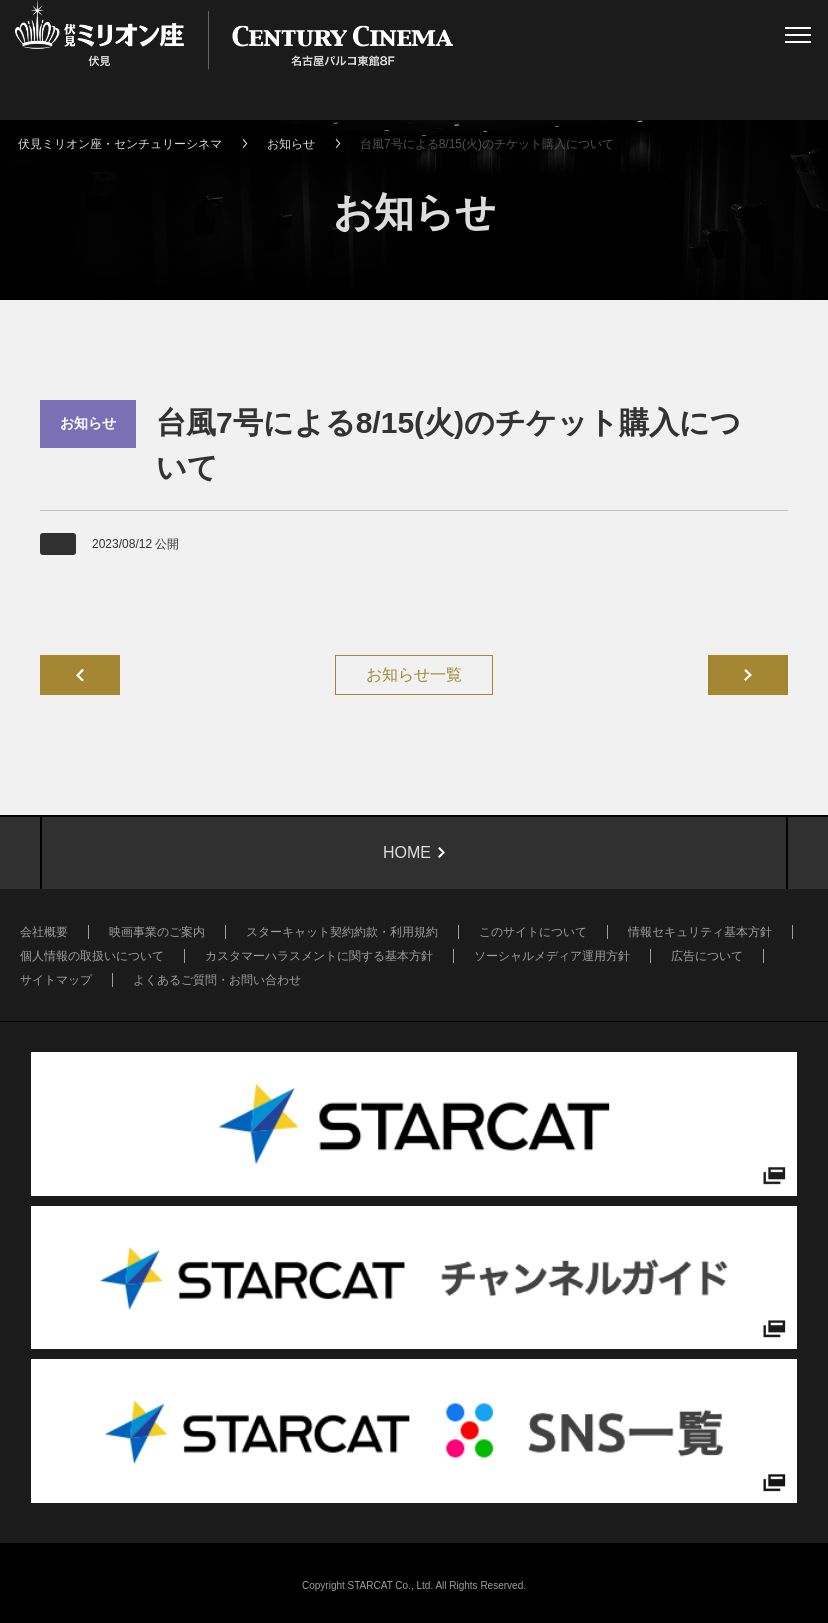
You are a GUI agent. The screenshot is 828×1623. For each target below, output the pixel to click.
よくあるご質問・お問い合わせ (217, 980)
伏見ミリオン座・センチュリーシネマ (120, 144)
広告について (707, 956)
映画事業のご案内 (157, 932)
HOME (407, 852)
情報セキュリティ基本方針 (700, 932)
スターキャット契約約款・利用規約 (342, 932)
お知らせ (291, 144)
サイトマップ (56, 980)
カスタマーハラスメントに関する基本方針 (319, 956)
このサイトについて (533, 932)
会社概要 (44, 932)
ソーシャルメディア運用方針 (552, 956)
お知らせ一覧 (414, 674)
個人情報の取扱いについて (92, 956)
